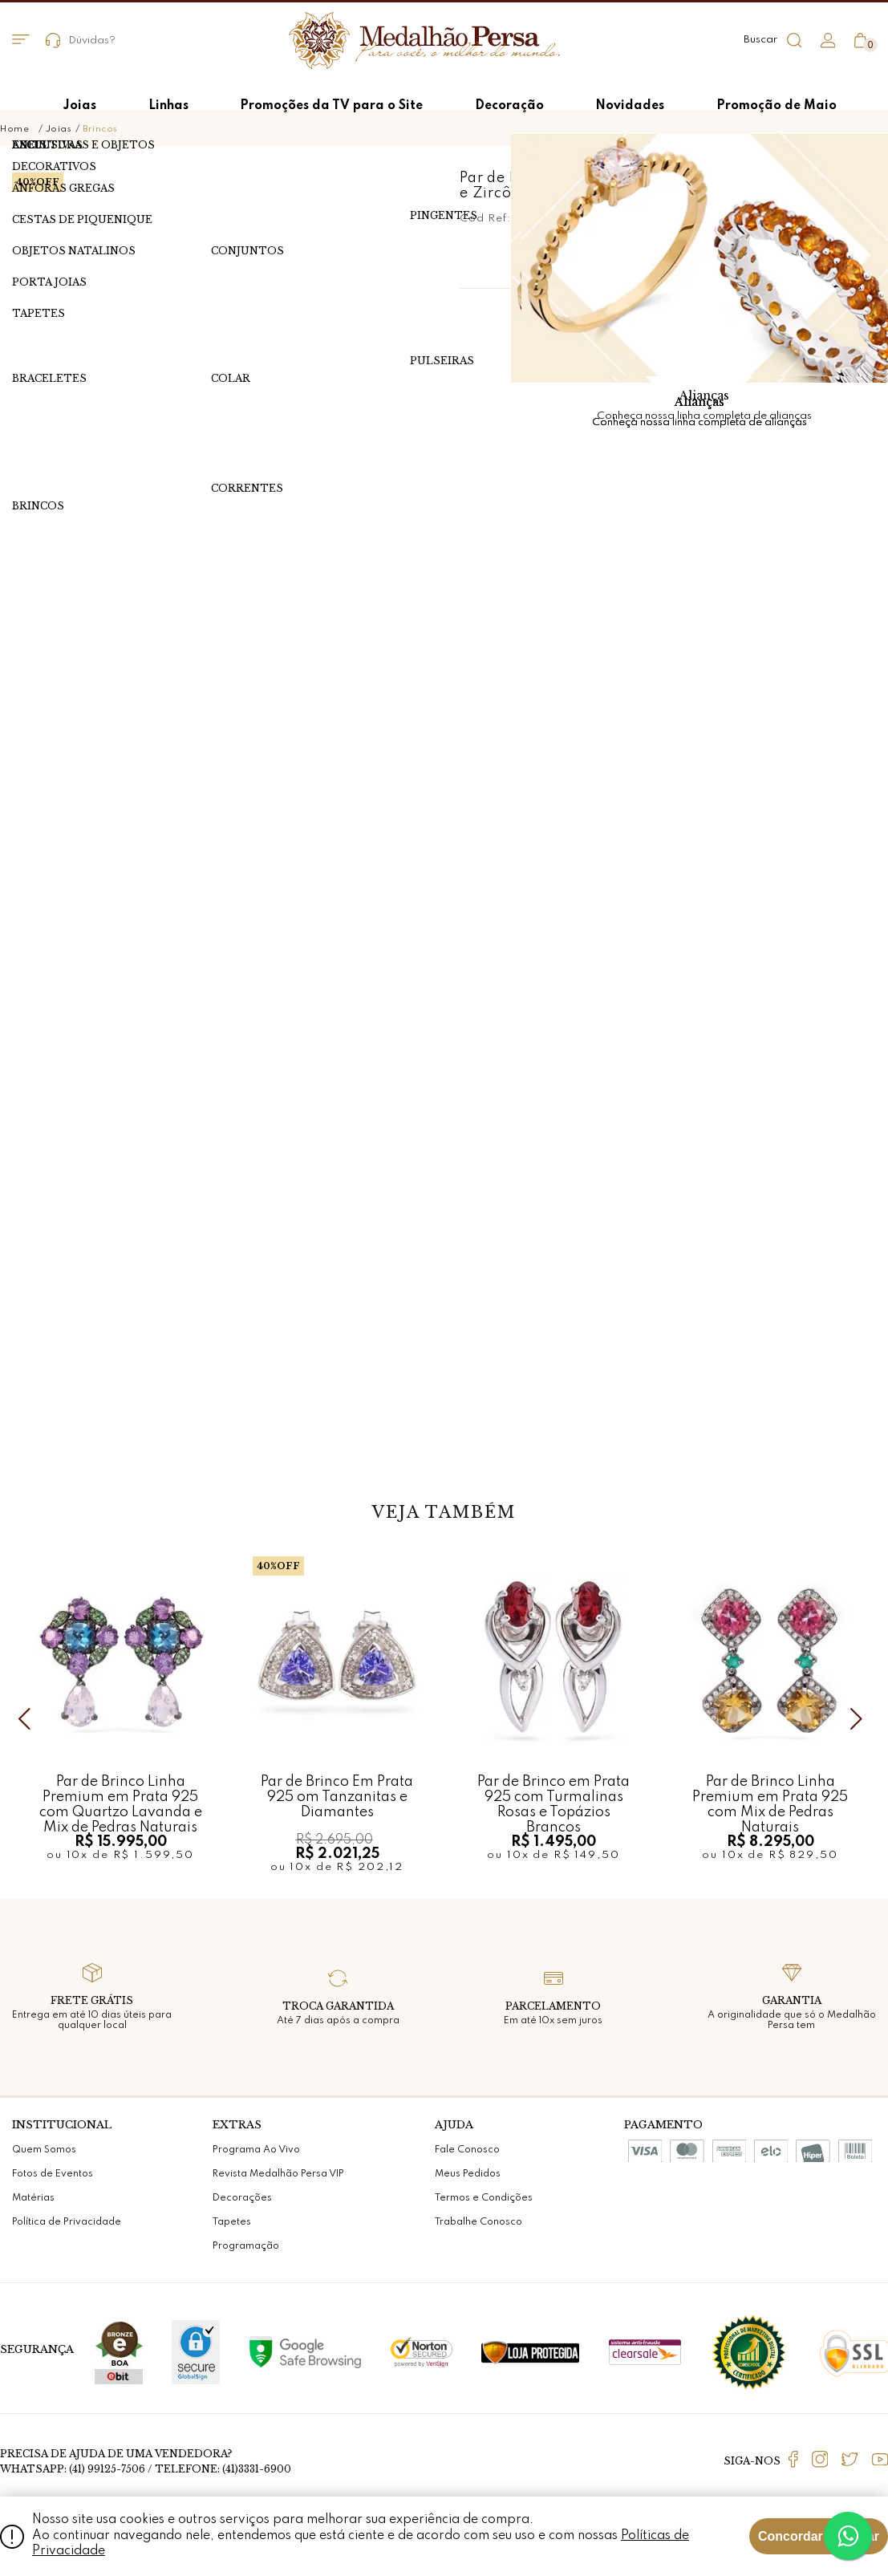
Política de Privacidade (66, 2222)
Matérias (33, 2198)
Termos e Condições (484, 2198)
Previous (28, 1718)
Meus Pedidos (468, 2174)
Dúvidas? (81, 40)
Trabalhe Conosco (478, 2222)
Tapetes (232, 2222)
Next (860, 1718)
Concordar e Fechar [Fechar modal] (818, 2536)
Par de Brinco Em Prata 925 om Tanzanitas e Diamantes (337, 1797)
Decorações (242, 2198)
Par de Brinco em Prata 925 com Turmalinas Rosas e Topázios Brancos (553, 1797)
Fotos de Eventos (52, 2174)
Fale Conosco (467, 2150)
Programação (246, 2246)
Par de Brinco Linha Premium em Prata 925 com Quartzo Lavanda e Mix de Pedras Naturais (120, 1797)
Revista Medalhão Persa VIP (278, 2174)
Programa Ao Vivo (256, 2150)
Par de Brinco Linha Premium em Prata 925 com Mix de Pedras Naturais (770, 1797)
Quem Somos (44, 2150)
